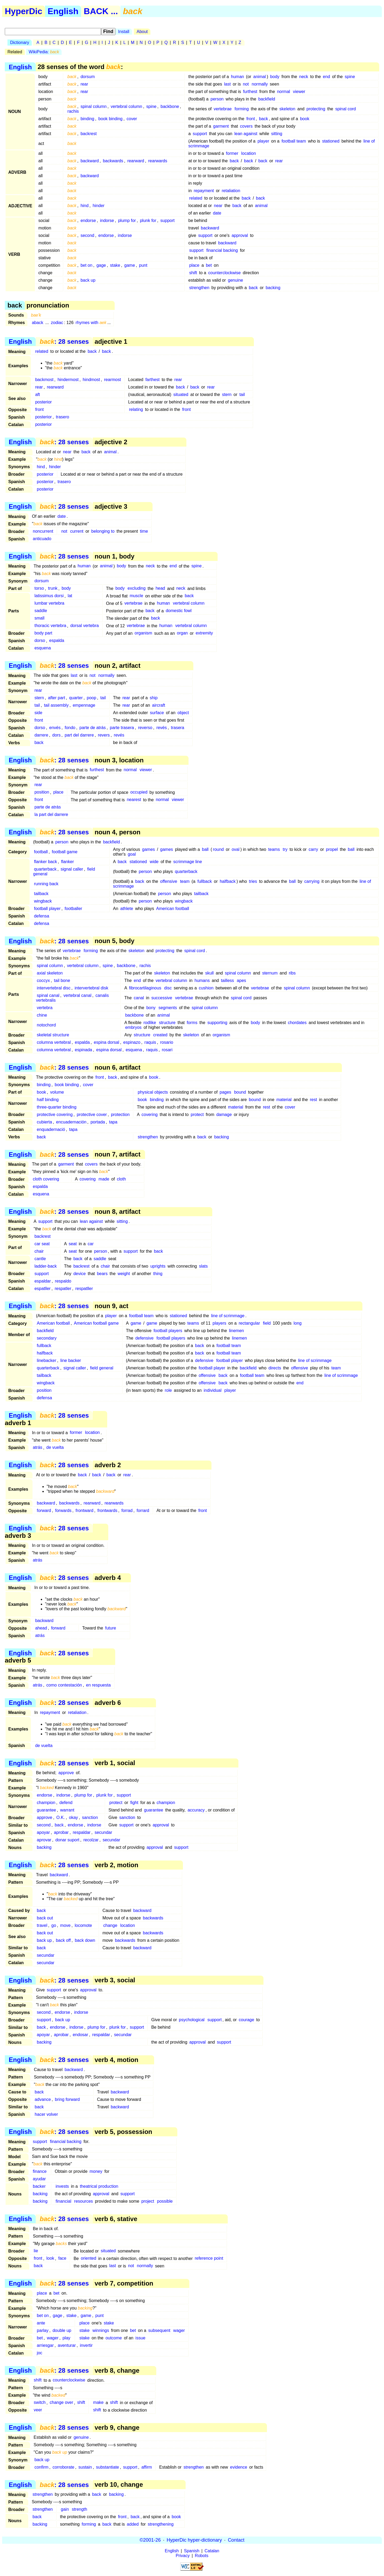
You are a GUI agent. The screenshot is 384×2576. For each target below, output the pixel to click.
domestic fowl (178, 611)
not (246, 84)
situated (180, 394)
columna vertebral (54, 1042)
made (104, 1179)
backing (273, 287)
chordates (297, 1022)
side (38, 712)
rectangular (249, 1323)
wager (179, 2330)
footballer (73, 908)
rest (313, 1099)
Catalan (212, 2551)
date (217, 213)
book (304, 118)
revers (104, 735)
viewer (299, 91)
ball (205, 849)
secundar (103, 1832)
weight (124, 1273)
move (65, 1925)
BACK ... (101, 11)
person (217, 99)
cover (132, 118)
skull (209, 973)
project (147, 2201)
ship (153, 697)
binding (87, 118)
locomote (83, 1925)
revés (161, 727)
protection (120, 1114)
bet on (86, 265)
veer (38, 2410)
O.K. (60, 1817)
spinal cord (345, 109)
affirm (146, 2467)
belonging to (102, 531)
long (298, 1323)
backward (90, 161)
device (79, 1273)
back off (63, 1940)
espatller (42, 1288)
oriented (88, 2258)
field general (101, 1368)
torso (39, 588)
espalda (56, 640)
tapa (113, 1122)
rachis (73, 111)
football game (64, 852)
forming (242, 109)
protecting (315, 109)
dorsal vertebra (84, 626)
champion (46, 1802)
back (263, 118)
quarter (76, 697)
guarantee (46, 1810)
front (250, 118)
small (39, 618)
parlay (43, 2330)
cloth (121, 1179)
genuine (235, 280)
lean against (245, 133)
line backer (70, 1360)
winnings (101, 2330)
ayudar (39, 2179)
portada (97, 1122)
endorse (88, 220)
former (232, 153)
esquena (42, 648)
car (91, 1244)
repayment (204, 190)
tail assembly (56, 705)
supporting (217, 1022)
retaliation (231, 190)
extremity (204, 633)
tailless (227, 980)
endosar (80, 2034)
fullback (204, 881)
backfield (266, 99)
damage (224, 1114)
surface (157, 712)
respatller (84, 1288)
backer (39, 2186)
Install (123, 31)
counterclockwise (224, 272)
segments (167, 1007)
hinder (98, 205)
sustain (85, 2467)
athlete (126, 908)
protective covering (55, 1114)
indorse (107, 220)
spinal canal (48, 995)
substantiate (107, 2467)
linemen (236, 1330)
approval (239, 235)
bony (151, 1007)
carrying (311, 881)
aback (37, 322)
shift (193, 272)
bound (240, 1092)
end (326, 76)
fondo (70, 727)
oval (235, 849)
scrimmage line (187, 861)
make (98, 2402)
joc (39, 2353)
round (218, 849)
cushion (206, 988)
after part (56, 697)
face (62, 2258)
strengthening (161, 2524)
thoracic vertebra (50, 626)
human (237, 76)
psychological (192, 2019)
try (285, 849)
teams (274, 849)
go (53, 1925)
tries (253, 881)
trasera (177, 727)
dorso (39, 640)
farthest (152, 379)
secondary (47, 1338)
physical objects (153, 1092)
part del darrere (79, 735)
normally (260, 84)
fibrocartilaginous (145, 988)
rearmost (112, 379)
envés (55, 727)
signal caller (72, 869)
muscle (136, 596)
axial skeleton (50, 973)
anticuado (42, 538)
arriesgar (45, 2345)
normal (283, 91)
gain (65, 2509)
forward (44, 1510)
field (267, 1323)
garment (221, 126)
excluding (136, 588)
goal (132, 854)
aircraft (158, 705)
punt (143, 265)
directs (275, 1368)
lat (70, 596)
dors (56, 735)
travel (42, 1925)
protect (197, 1114)
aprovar (44, 1840)
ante (41, 2323)
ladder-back (45, 1266)
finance (40, 2171)
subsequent (159, 2330)
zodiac (57, 322)
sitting (276, 133)
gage (101, 265)
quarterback (45, 869)
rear (84, 84)
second (87, 235)
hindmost (91, 379)
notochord (46, 1025)
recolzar (91, 1840)
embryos (133, 1027)
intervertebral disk (91, 988)
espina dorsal (106, 1042)
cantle (40, 1258)
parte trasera (122, 727)
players (219, 1323)
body (274, 76)
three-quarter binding (57, 1107)
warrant (67, 1810)
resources (83, 2201)
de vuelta (55, 1447)
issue (140, 2338)
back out (45, 1918)
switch (40, 2402)
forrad (127, 1510)
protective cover (92, 1114)
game (129, 265)
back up (88, 280)
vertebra (45, 1007)
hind (85, 205)
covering (150, 1114)
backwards (113, 161)
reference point (209, 2258)
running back (46, 883)
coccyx (43, 980)
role (168, 1390)
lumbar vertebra (49, 603)
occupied (138, 792)
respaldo (63, 1281)
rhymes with (90, 322)
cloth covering (46, 1179)
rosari (167, 1050)
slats (203, 1266)
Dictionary (19, 42)
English (63, 11)
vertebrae (223, 109)
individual (213, 1390)
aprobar (61, 1832)
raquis (150, 1042)
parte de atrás (92, 727)
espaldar (42, 1281)
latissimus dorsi (48, 596)
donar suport (67, 1840)
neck (303, 76)
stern (227, 394)
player (263, 141)
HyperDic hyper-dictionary (194, 2540)
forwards (63, 1510)
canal (139, 998)
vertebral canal (77, 995)
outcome (114, 2338)
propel (332, 849)
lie (36, 2251)
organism (143, 633)
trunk (53, 588)
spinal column (94, 106)
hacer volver (46, 2114)
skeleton (287, 109)
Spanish (191, 2551)
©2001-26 (150, 2540)
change (110, 1925)
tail (242, 394)
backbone (170, 106)
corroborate (63, 2467)
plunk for (148, 220)
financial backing (222, 250)
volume (57, 1092)
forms (192, 1022)
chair (39, 1251)
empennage (84, 705)
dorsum (88, 76)
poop (91, 697)
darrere (41, 735)
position (41, 792)
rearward (135, 161)
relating (136, 409)
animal (259, 76)
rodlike (149, 1022)
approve (66, 1772)
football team (294, 141)
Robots (202, 2555)
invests (62, 2186)
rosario (166, 1042)
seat (73, 1244)
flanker (67, 861)
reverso (145, 727)
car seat (42, 1244)
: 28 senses (64, 341)
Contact (236, 2540)
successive (161, 998)
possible (165, 2201)
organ (182, 633)
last (227, 84)
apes (241, 980)
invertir (86, 2345)
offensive (168, 881)
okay (73, 1817)
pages (225, 1092)
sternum (270, 973)
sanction (90, 1817)
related (195, 198)
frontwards (107, 1510)
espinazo (131, 1042)
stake (115, 265)
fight (134, 1802)
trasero (62, 417)
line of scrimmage (227, 1315)
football (41, 852)
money (96, 2171)
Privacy (183, 2555)
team (185, 881)
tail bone (62, 980)
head (160, 588)
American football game (96, 1323)
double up (62, 2330)
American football (172, 908)
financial (63, 2201)
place (194, 265)
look (50, 2258)
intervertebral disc (53, 988)
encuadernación (71, 1122)
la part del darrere (51, 814)
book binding (110, 118)
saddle (40, 611)
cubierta (44, 1122)
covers (246, 126)
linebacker (46, 1360)
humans (202, 980)
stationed (330, 141)
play (66, 2338)
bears (102, 1273)
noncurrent (43, 531)
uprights (158, 1266)
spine (350, 76)
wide (154, 861)
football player (47, 908)
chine (42, 1015)
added (133, 2524)
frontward (84, 1510)
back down (85, 1940)
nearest (134, 800)
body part (43, 633)
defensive (144, 1338)
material (283, 1099)
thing (158, 1273)
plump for (127, 220)
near (218, 205)
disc (167, 988)
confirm (41, 2467)
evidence (238, 2467)
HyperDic (23, 11)
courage (246, 2019)
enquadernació (51, 1129)
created (160, 1035)
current (76, 531)
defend (66, 1802)
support (200, 133)
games (148, 849)
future (110, 1628)
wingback (43, 901)
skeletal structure (53, 1035)
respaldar (82, 1832)
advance (43, 2099)
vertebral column (126, 106)
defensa (41, 916)
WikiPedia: (44, 52)
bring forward (67, 2099)
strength (79, 2509)
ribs (292, 973)
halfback (228, 881)
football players (168, 1330)
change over (61, 2402)
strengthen (199, 287)
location (248, 153)
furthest (250, 91)
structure (167, 1022)
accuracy (196, 1810)
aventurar (67, 2345)
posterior (43, 402)
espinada (83, 1050)
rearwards (157, 161)
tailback (41, 893)
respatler (63, 1288)
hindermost (68, 379)
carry (313, 849)
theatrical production (99, 2186)
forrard (143, 1510)
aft (37, 394)
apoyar (43, 1832)
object (183, 712)
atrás (37, 1447)
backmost (44, 379)
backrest (89, 133)
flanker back (45, 861)
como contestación (64, 1685)
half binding (48, 1099)
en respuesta (98, 1685)
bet (209, 265)
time (144, 531)
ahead (41, 1628)
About (142, 31)
